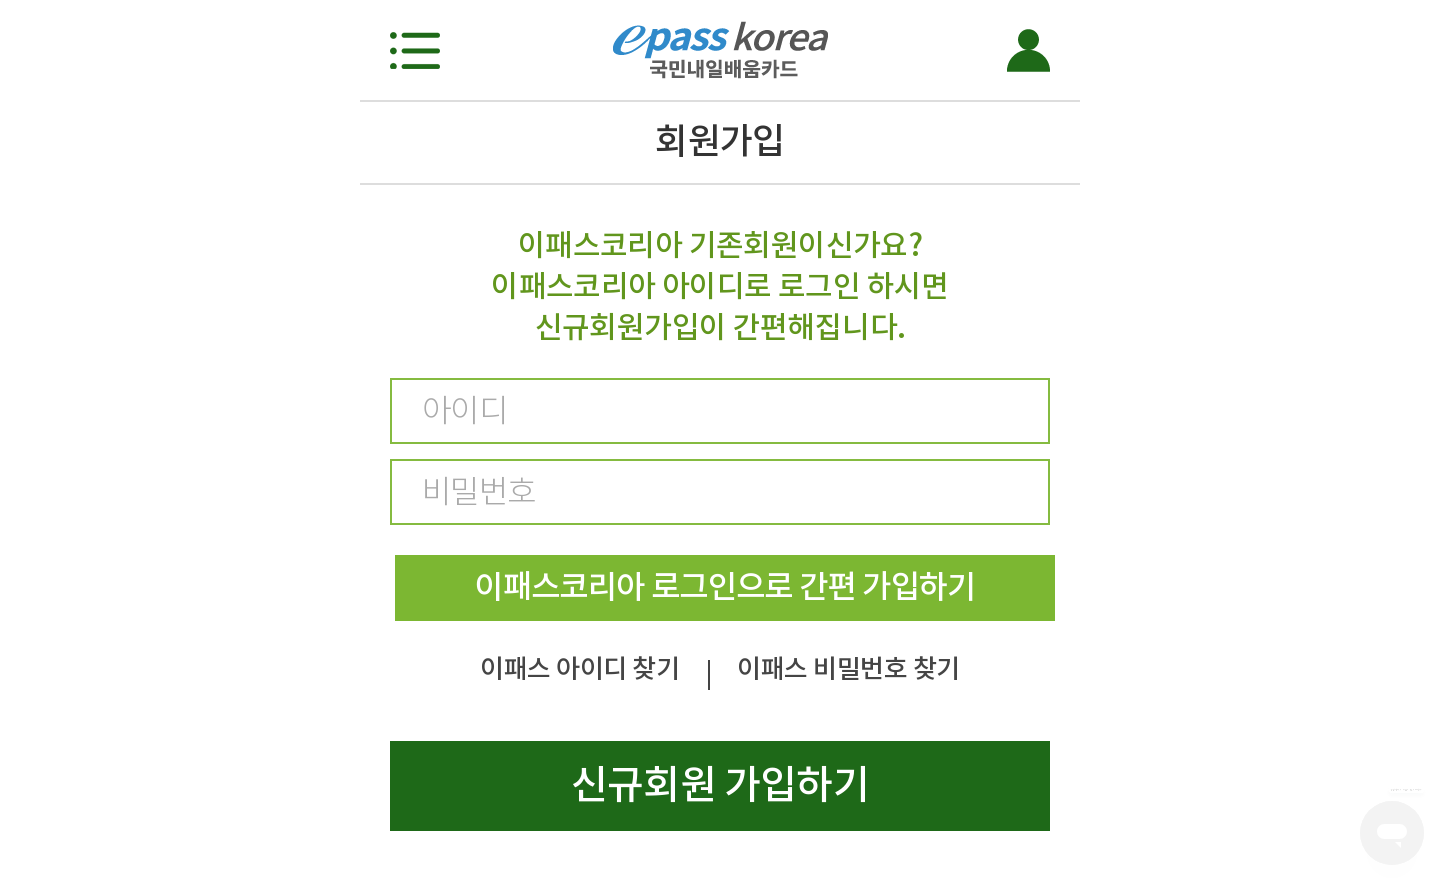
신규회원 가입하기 (720, 784)
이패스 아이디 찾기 (579, 668)
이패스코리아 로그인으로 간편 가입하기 (724, 586)
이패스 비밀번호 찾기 (848, 668)
